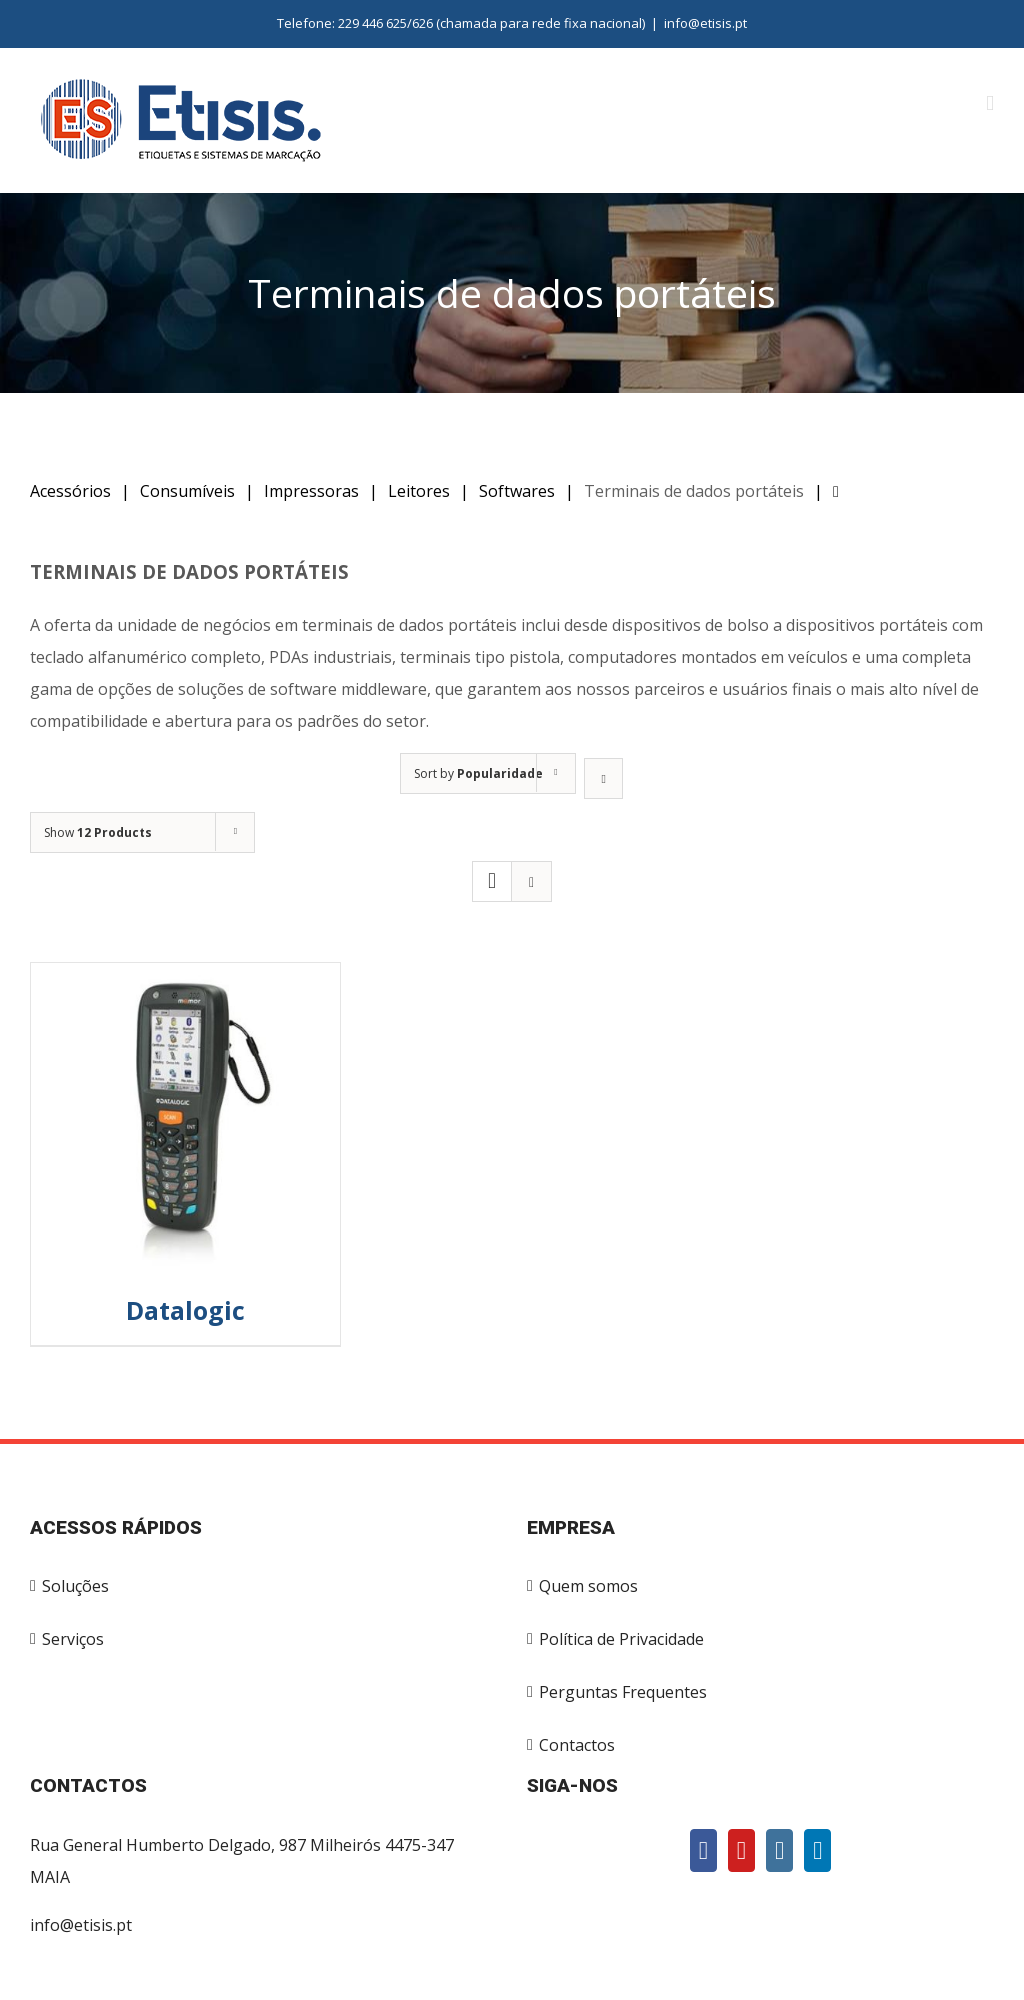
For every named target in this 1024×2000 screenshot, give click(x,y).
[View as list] (531, 881)
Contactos (577, 1745)
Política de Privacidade (621, 1639)
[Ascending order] (603, 778)
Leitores (419, 491)
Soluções (75, 1586)
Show (98, 832)
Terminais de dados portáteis (694, 491)
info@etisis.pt (705, 23)
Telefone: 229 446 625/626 (355, 23)
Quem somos (588, 1586)
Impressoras (311, 491)
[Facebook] (703, 1850)
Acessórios (70, 491)
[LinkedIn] (817, 1850)
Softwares (517, 491)
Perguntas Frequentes (623, 1692)
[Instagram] (779, 1850)
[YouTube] (741, 1850)
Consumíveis (187, 491)
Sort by (478, 773)
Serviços (73, 1639)
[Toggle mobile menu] (990, 103)
